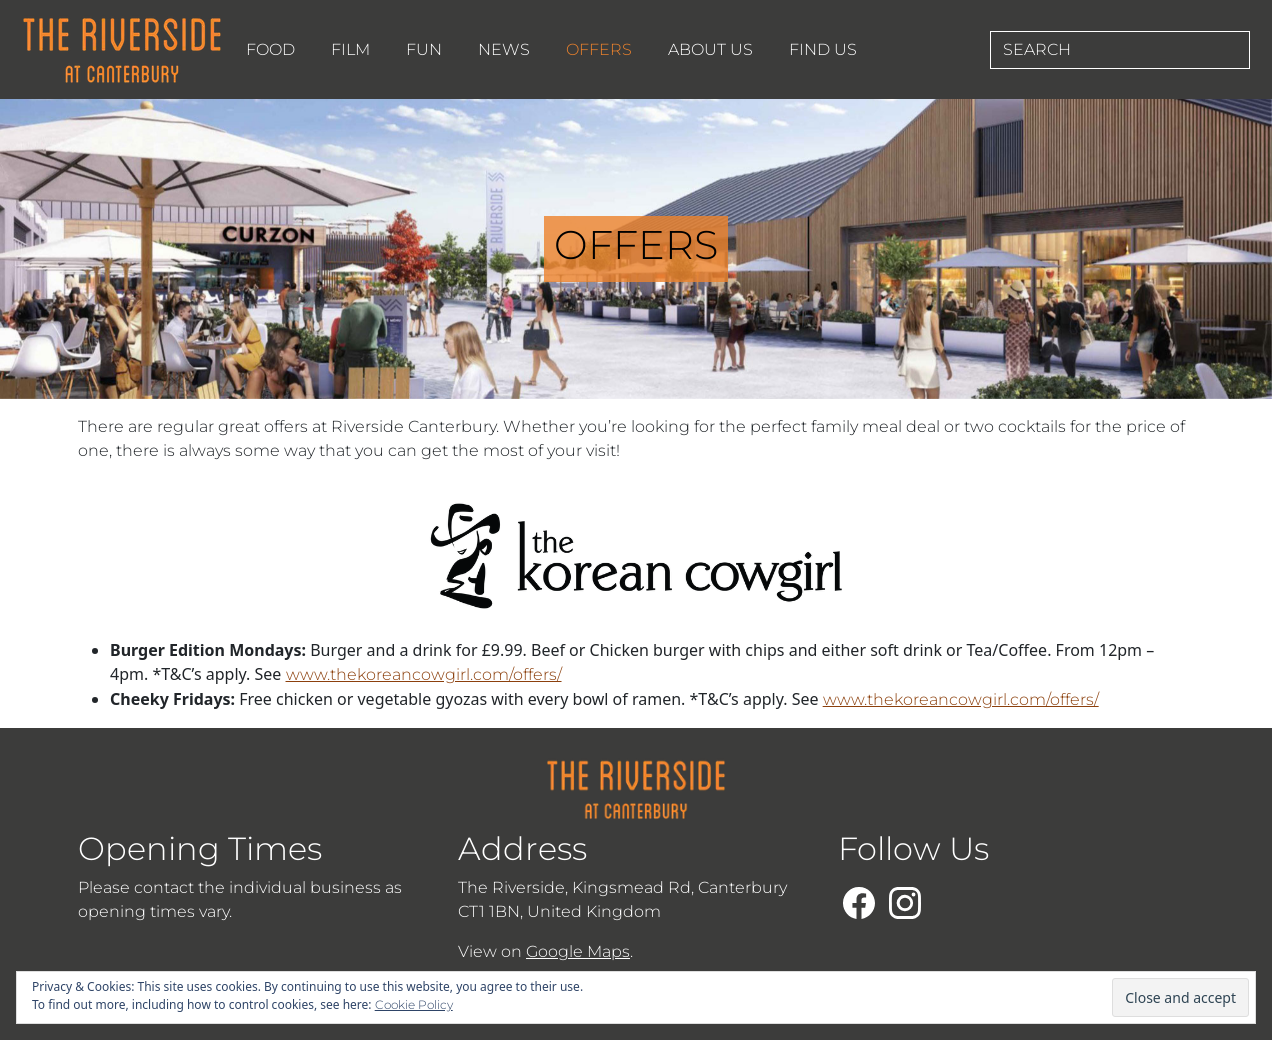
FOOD (270, 49)
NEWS (504, 49)
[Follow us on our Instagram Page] (905, 899)
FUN (424, 49)
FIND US (823, 49)
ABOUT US (710, 49)
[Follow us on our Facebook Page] (859, 899)
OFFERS (599, 49)
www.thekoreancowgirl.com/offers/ (424, 674)
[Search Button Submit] (1243, 50)
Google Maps (578, 951)
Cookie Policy (414, 1004)
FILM (350, 49)
